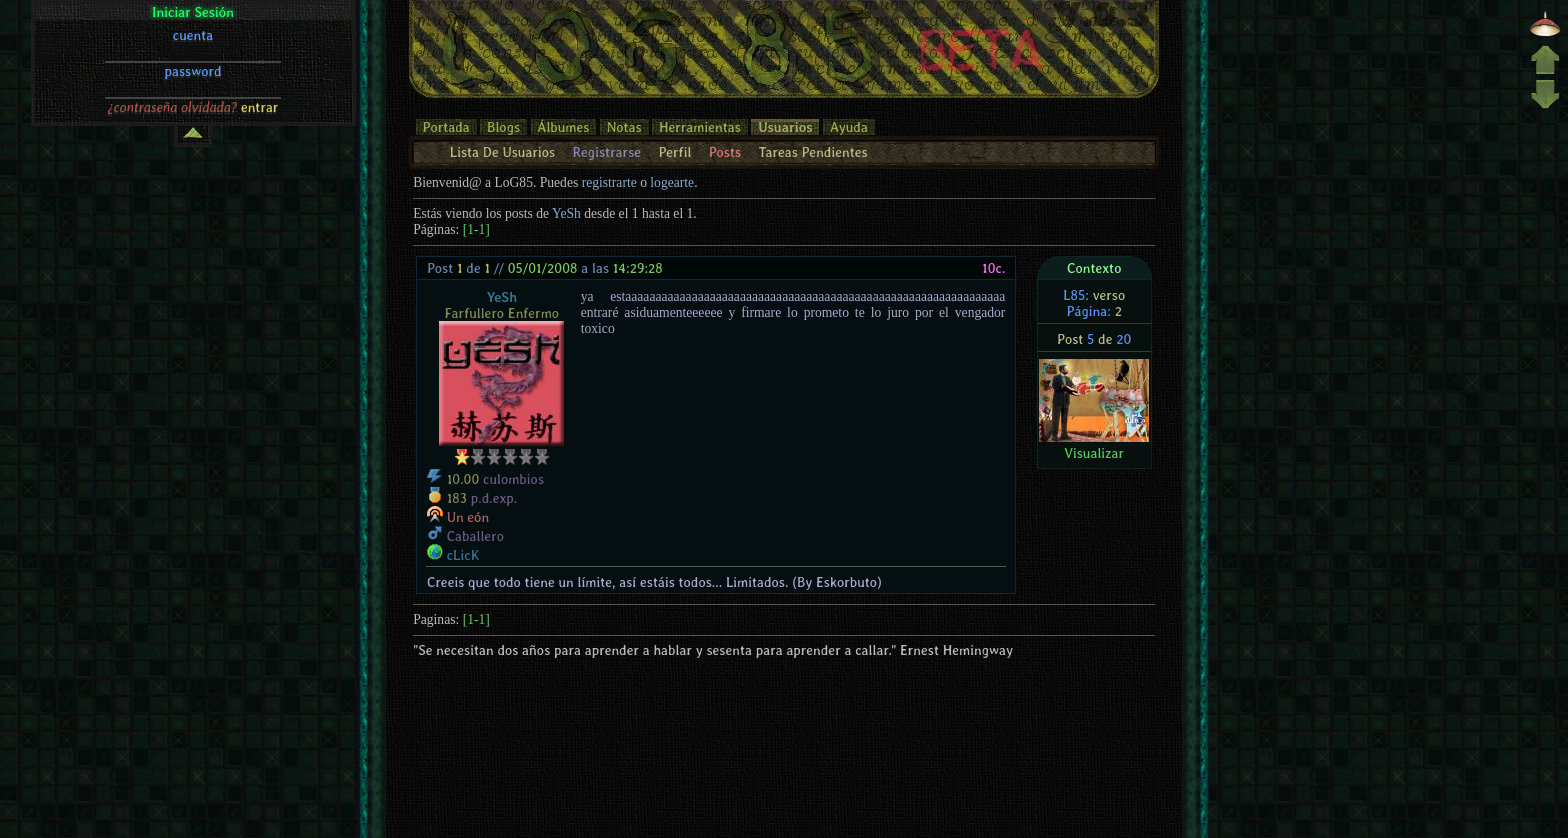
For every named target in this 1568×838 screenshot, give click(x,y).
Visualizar (1094, 453)
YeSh (566, 213)
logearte (672, 182)
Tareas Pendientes (812, 152)
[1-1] (476, 229)
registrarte (609, 182)
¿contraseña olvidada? (173, 107)
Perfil (674, 152)
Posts (725, 152)
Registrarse (606, 152)
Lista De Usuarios (502, 152)
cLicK (463, 555)
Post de (458, 268)
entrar (260, 107)
